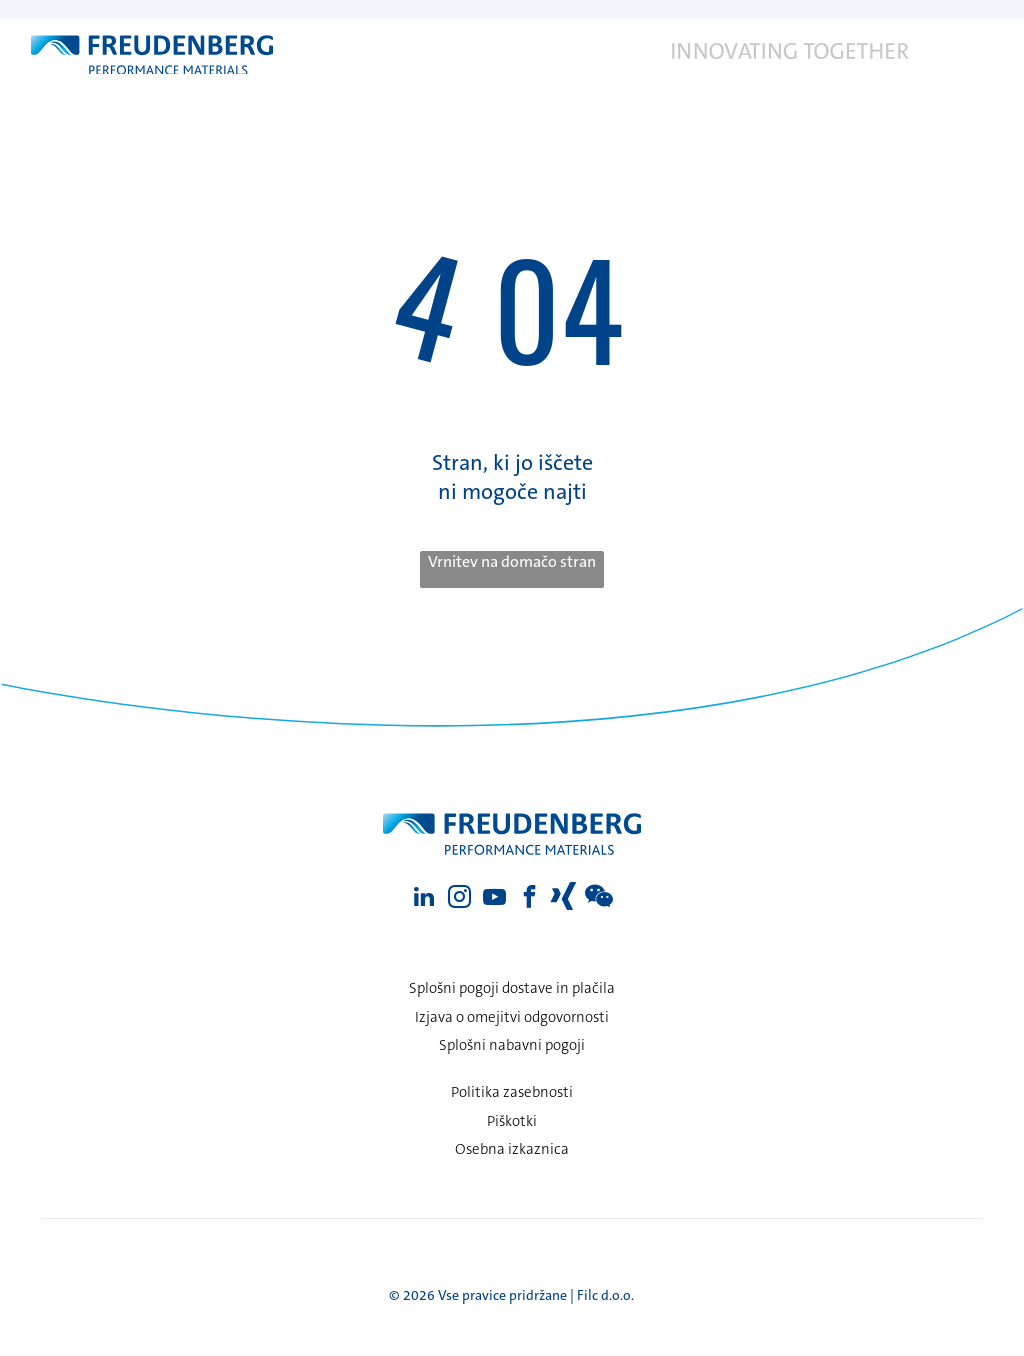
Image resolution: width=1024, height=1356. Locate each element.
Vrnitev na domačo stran (512, 561)
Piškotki (512, 1121)
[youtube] (494, 899)
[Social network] (564, 899)
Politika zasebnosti (512, 1092)
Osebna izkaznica (512, 1149)
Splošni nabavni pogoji (512, 1045)
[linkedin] (424, 899)
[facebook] (529, 899)
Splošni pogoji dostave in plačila (512, 988)
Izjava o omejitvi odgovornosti (512, 1017)
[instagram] (459, 899)
